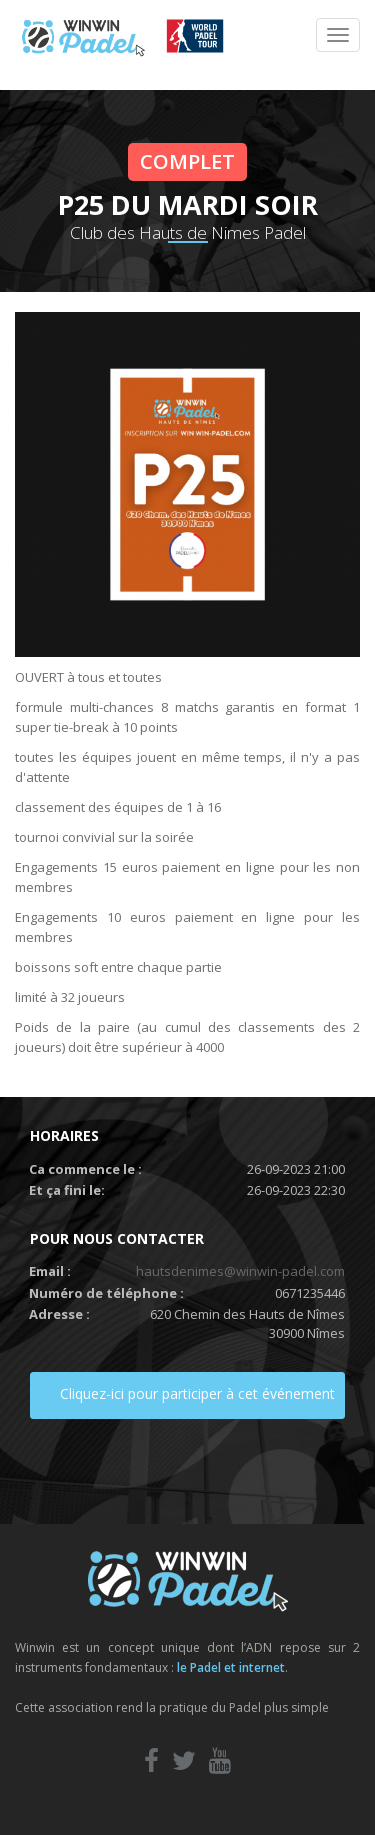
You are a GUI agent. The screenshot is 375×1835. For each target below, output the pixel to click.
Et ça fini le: (67, 1190)
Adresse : (59, 1314)
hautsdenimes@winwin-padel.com (240, 1271)
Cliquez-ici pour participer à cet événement (197, 1393)
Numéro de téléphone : (106, 1293)
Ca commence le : (85, 1169)
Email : (50, 1271)
